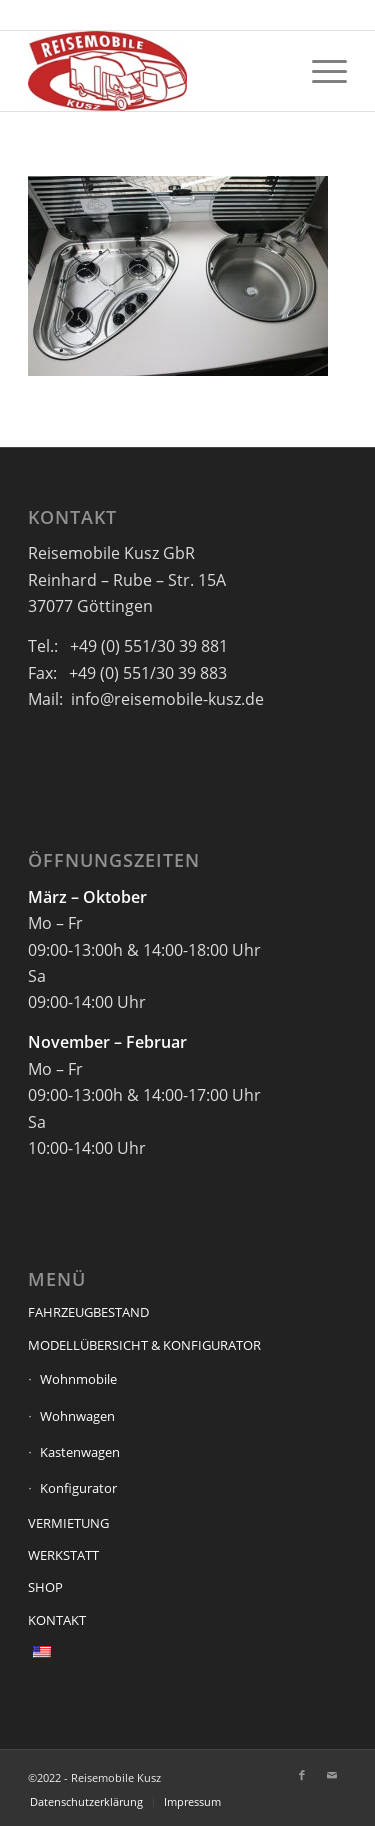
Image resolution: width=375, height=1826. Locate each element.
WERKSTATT (63, 1555)
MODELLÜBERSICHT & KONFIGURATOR (144, 1345)
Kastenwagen (80, 1452)
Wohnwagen (77, 1416)
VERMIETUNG (68, 1523)
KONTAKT (57, 1620)
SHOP (45, 1587)
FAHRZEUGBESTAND (88, 1312)
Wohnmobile (78, 1379)
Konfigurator (78, 1488)
